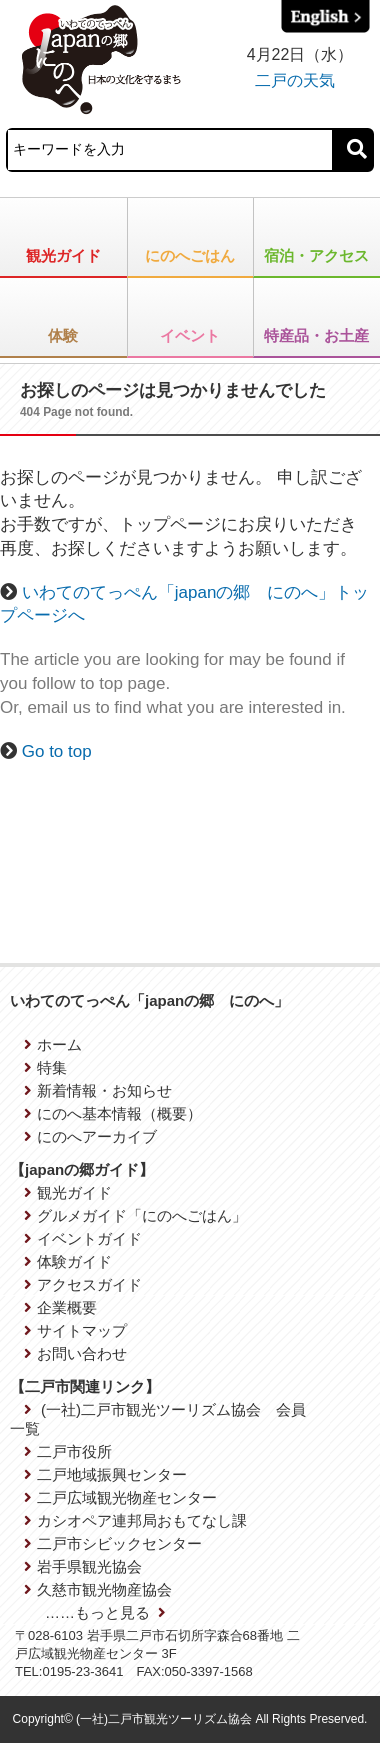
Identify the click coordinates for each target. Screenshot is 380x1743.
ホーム (53, 1044)
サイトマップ (75, 1330)
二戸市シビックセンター (113, 1543)
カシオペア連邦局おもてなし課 (135, 1520)
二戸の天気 (295, 80)
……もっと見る (105, 1612)
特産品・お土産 (316, 335)
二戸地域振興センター (105, 1474)
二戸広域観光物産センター (120, 1497)
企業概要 (60, 1307)
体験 (63, 335)
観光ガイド (63, 255)
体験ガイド (68, 1261)
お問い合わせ (75, 1353)
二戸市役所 (68, 1451)
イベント (190, 335)
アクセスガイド (83, 1284)
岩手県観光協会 (83, 1566)
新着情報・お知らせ (98, 1090)
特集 (45, 1067)
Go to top (57, 751)
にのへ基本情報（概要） (113, 1113)
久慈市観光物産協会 (98, 1589)
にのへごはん (190, 255)
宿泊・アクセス (316, 255)
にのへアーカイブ (90, 1136)
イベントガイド (83, 1238)
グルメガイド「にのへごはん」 (135, 1215)
